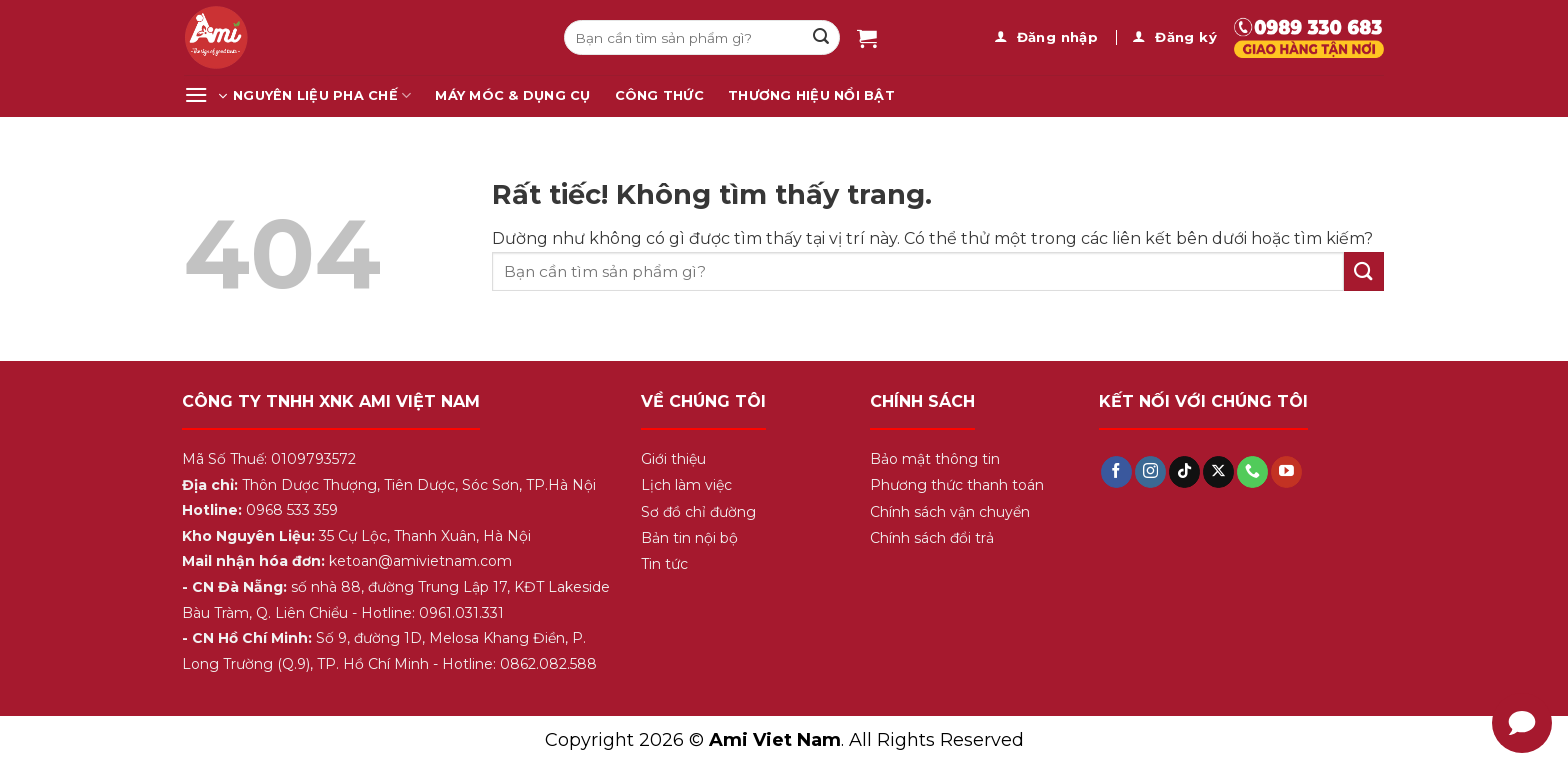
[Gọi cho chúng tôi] (1252, 472)
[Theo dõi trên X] (1218, 472)
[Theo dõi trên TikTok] (1184, 472)
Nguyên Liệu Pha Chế (322, 95)
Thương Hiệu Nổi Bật (811, 95)
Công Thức (659, 95)
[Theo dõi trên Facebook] (1116, 472)
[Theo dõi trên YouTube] (1286, 472)
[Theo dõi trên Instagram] (1150, 472)
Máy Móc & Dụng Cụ (512, 95)
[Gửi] (821, 38)
